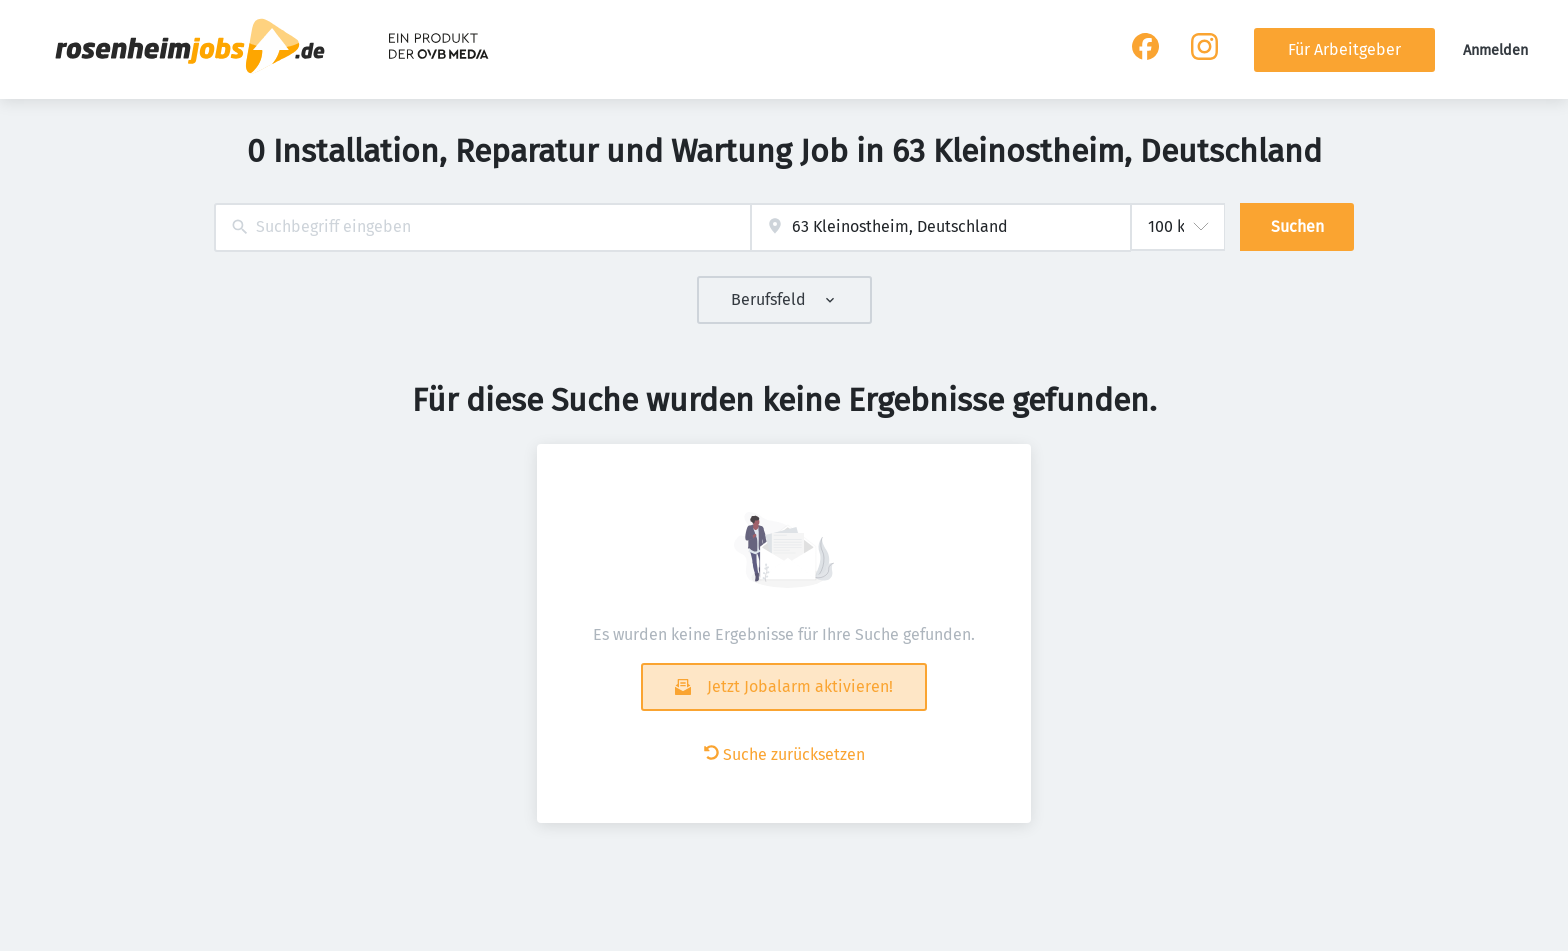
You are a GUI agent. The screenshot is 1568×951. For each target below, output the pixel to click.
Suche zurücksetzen (784, 754)
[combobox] (482, 227)
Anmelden (1495, 50)
